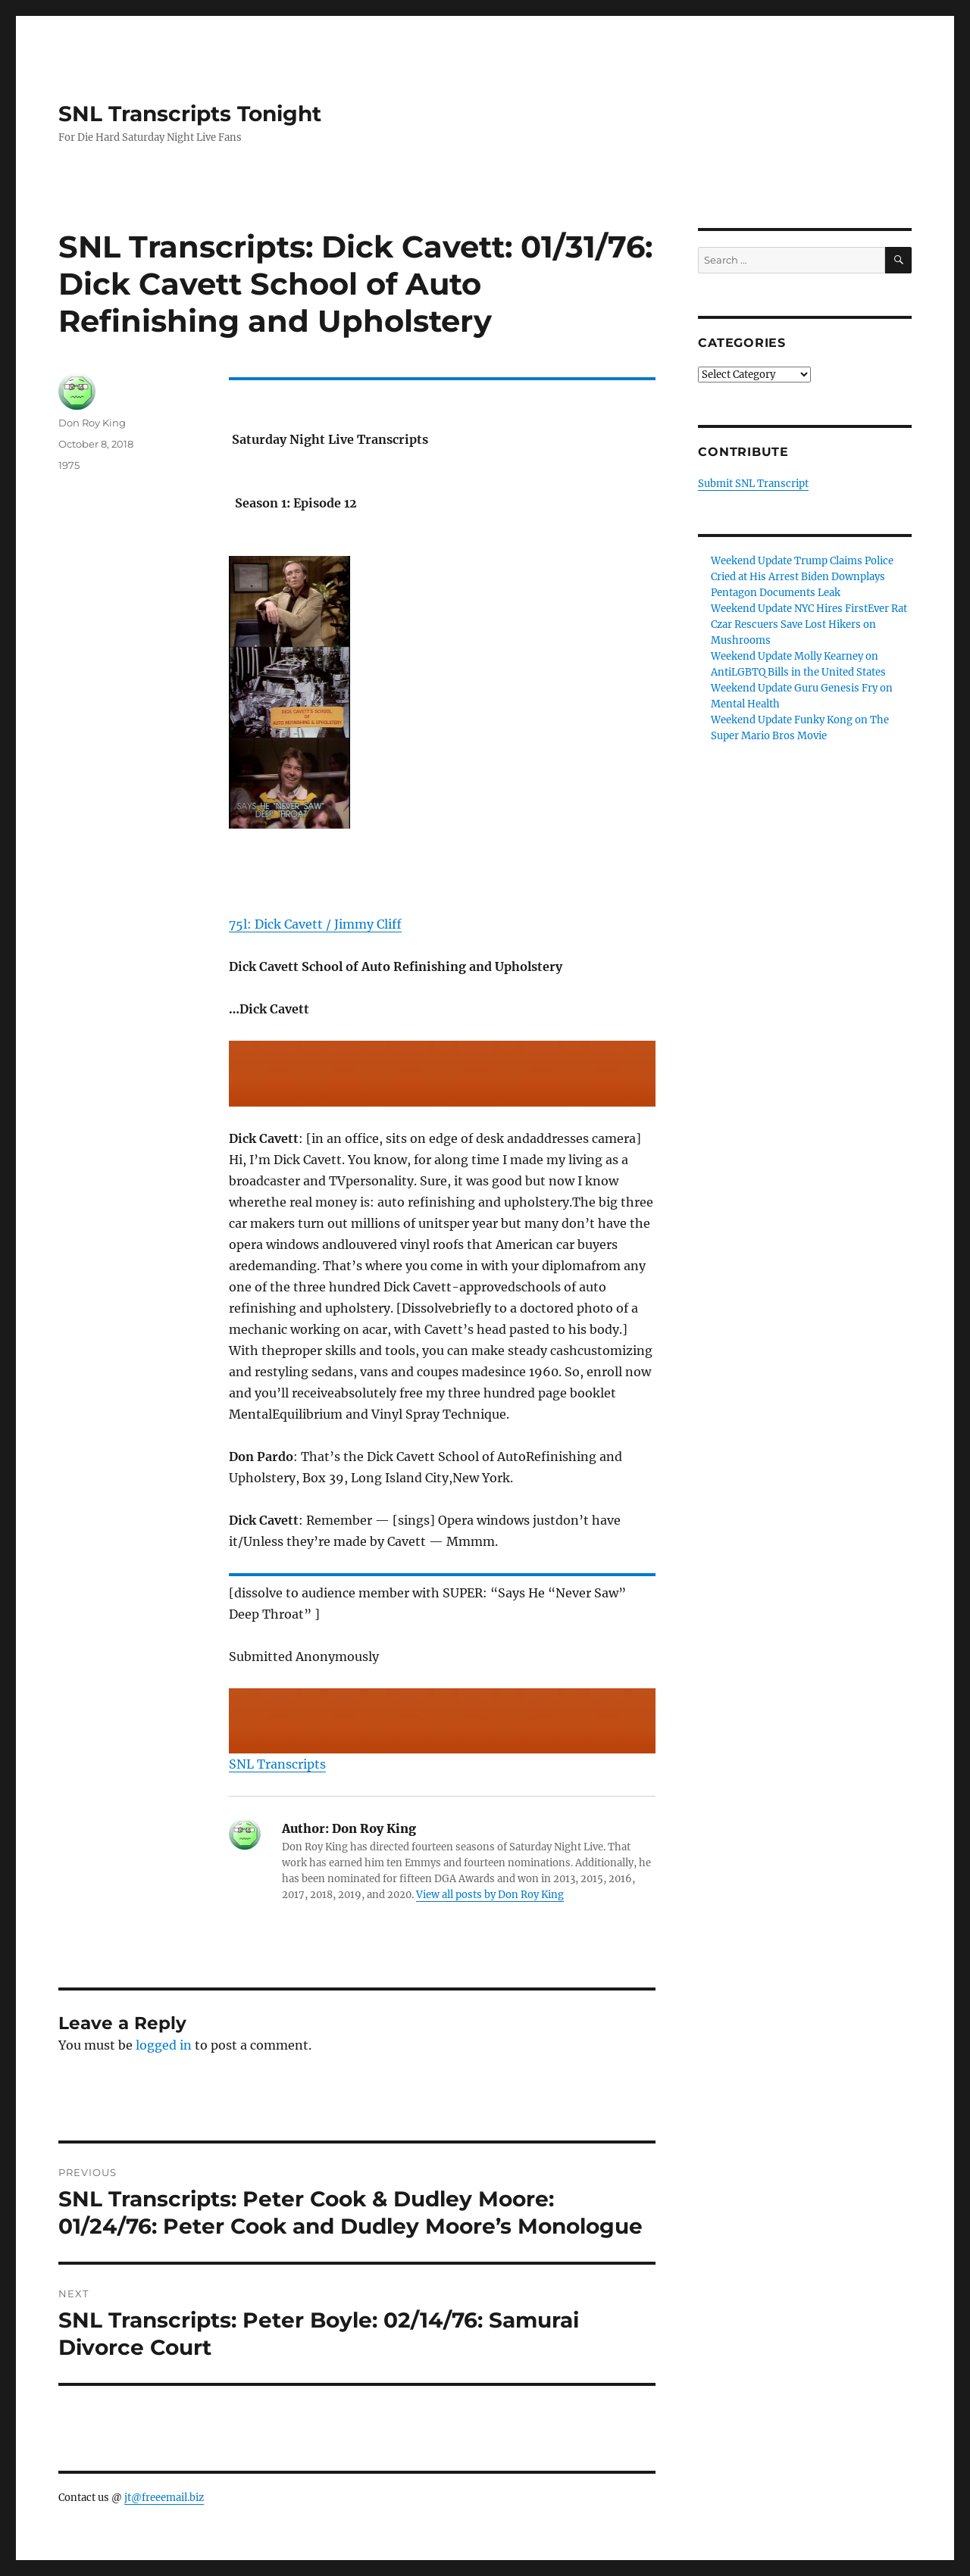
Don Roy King (92, 423)
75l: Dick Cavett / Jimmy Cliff (315, 924)
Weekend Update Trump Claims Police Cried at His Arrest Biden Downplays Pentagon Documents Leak (802, 576)
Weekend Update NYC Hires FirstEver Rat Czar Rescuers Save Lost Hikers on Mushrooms (809, 624)
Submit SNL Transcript (753, 483)
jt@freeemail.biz (164, 2497)
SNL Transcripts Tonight (189, 113)
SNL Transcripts (277, 1764)
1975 (69, 465)
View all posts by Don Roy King (490, 1894)
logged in (164, 2045)
